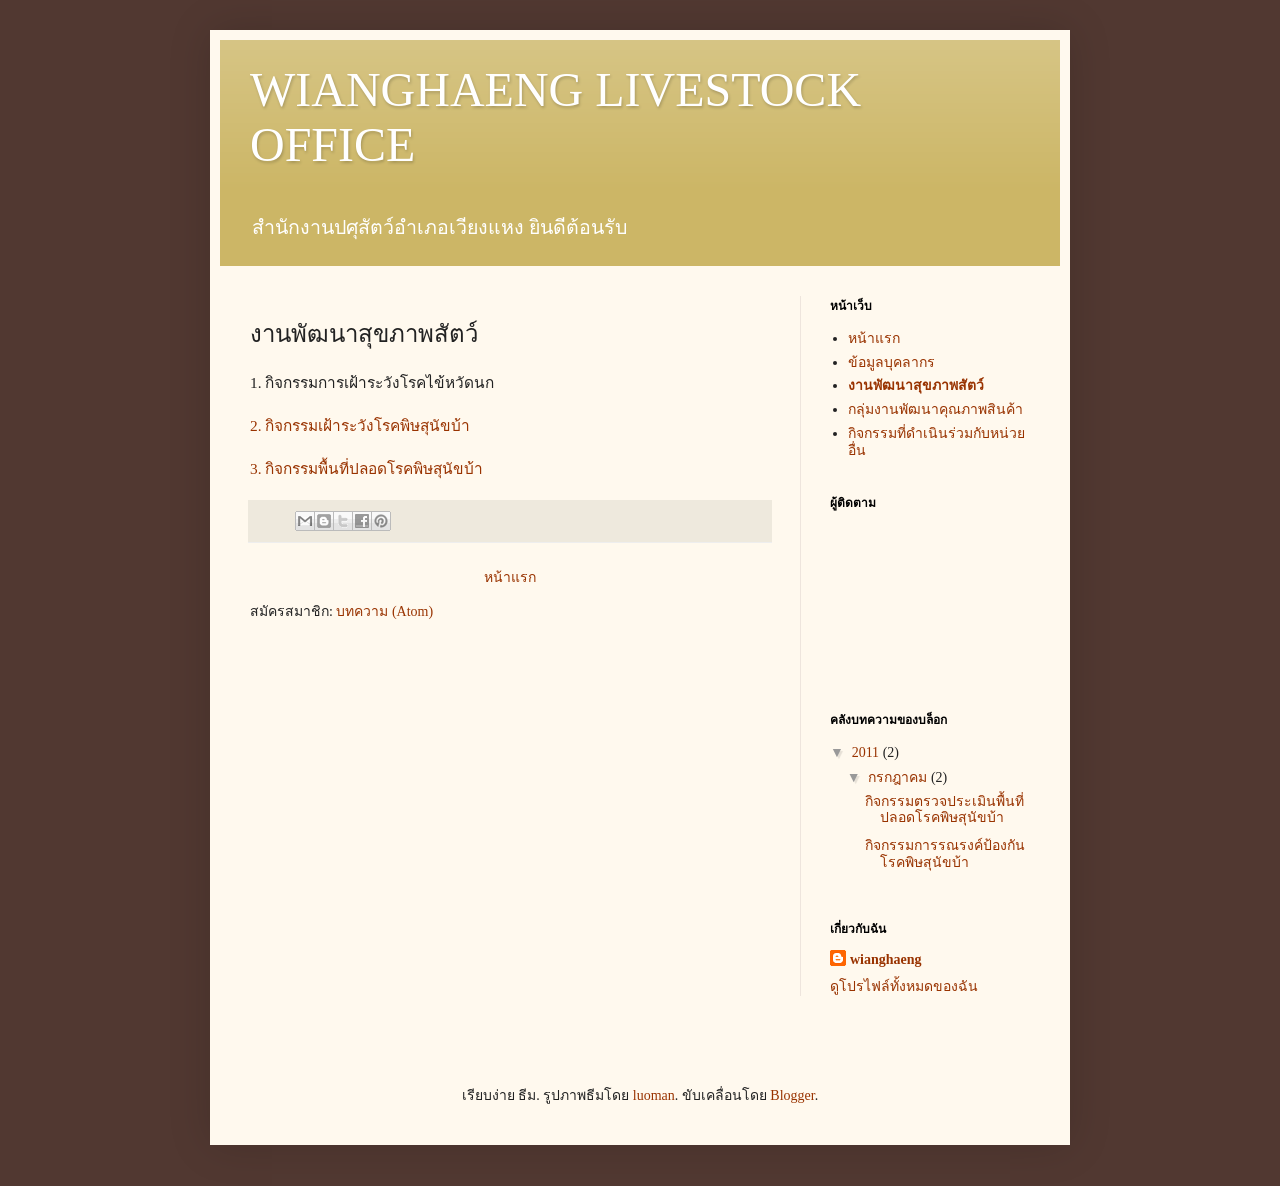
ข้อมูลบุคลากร (891, 362)
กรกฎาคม (899, 777)
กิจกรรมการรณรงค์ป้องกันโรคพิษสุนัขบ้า (945, 854)
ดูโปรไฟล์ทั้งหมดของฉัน (904, 986)
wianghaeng (886, 959)
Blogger (792, 1095)
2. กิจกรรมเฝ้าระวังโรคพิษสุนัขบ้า (362, 425)
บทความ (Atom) (384, 611)
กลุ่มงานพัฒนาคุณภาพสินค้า (935, 409)
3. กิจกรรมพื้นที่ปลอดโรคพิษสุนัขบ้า (366, 468)
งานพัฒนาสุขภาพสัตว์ (916, 385)
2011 (867, 752)
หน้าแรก (510, 577)
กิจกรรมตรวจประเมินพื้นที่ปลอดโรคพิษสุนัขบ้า (944, 810)
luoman (654, 1095)
